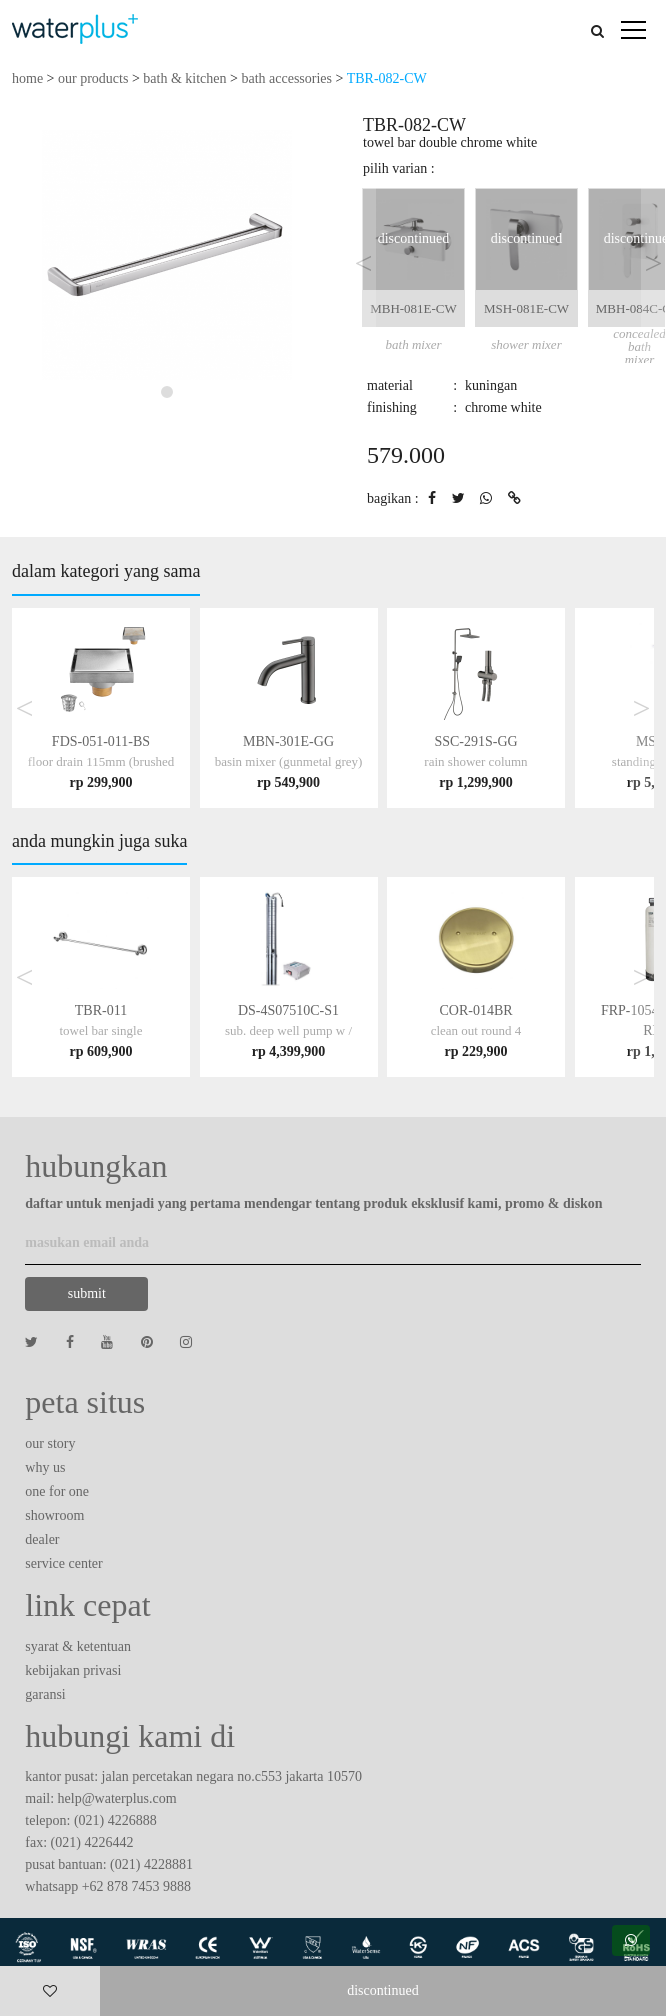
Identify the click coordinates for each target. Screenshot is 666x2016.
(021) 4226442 (92, 1842)
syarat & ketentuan (78, 1646)
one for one (57, 1491)
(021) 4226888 (115, 1820)
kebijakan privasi (73, 1670)
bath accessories (286, 78)
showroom (54, 1515)
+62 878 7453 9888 (136, 1886)
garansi (45, 1694)
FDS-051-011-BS (101, 761)
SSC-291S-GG (475, 761)
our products (93, 78)
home (27, 78)
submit (87, 1293)
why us (45, 1467)
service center (63, 1563)
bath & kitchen (184, 78)
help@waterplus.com (117, 1798)
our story (50, 1443)
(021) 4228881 (151, 1864)
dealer (42, 1539)
